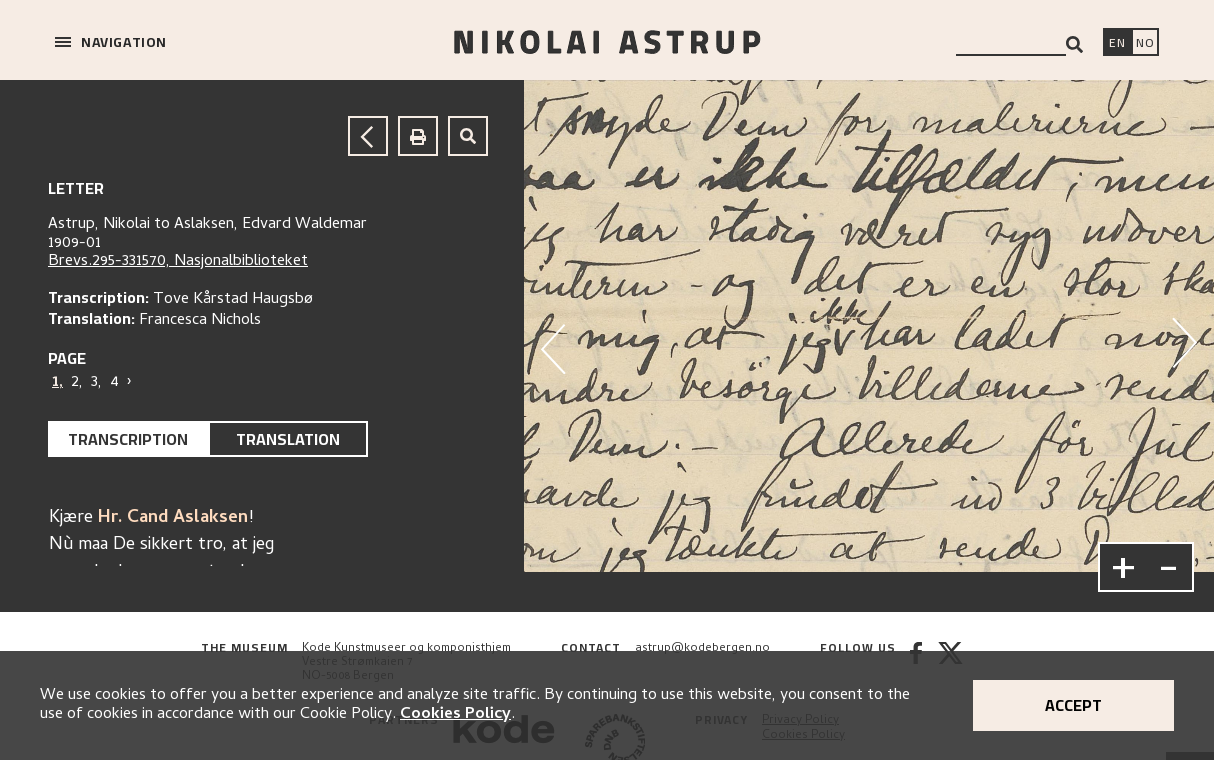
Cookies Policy (455, 715)
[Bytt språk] (1145, 44)
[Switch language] (1117, 44)
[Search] (1074, 44)
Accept (1073, 705)
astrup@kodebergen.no (702, 649)
